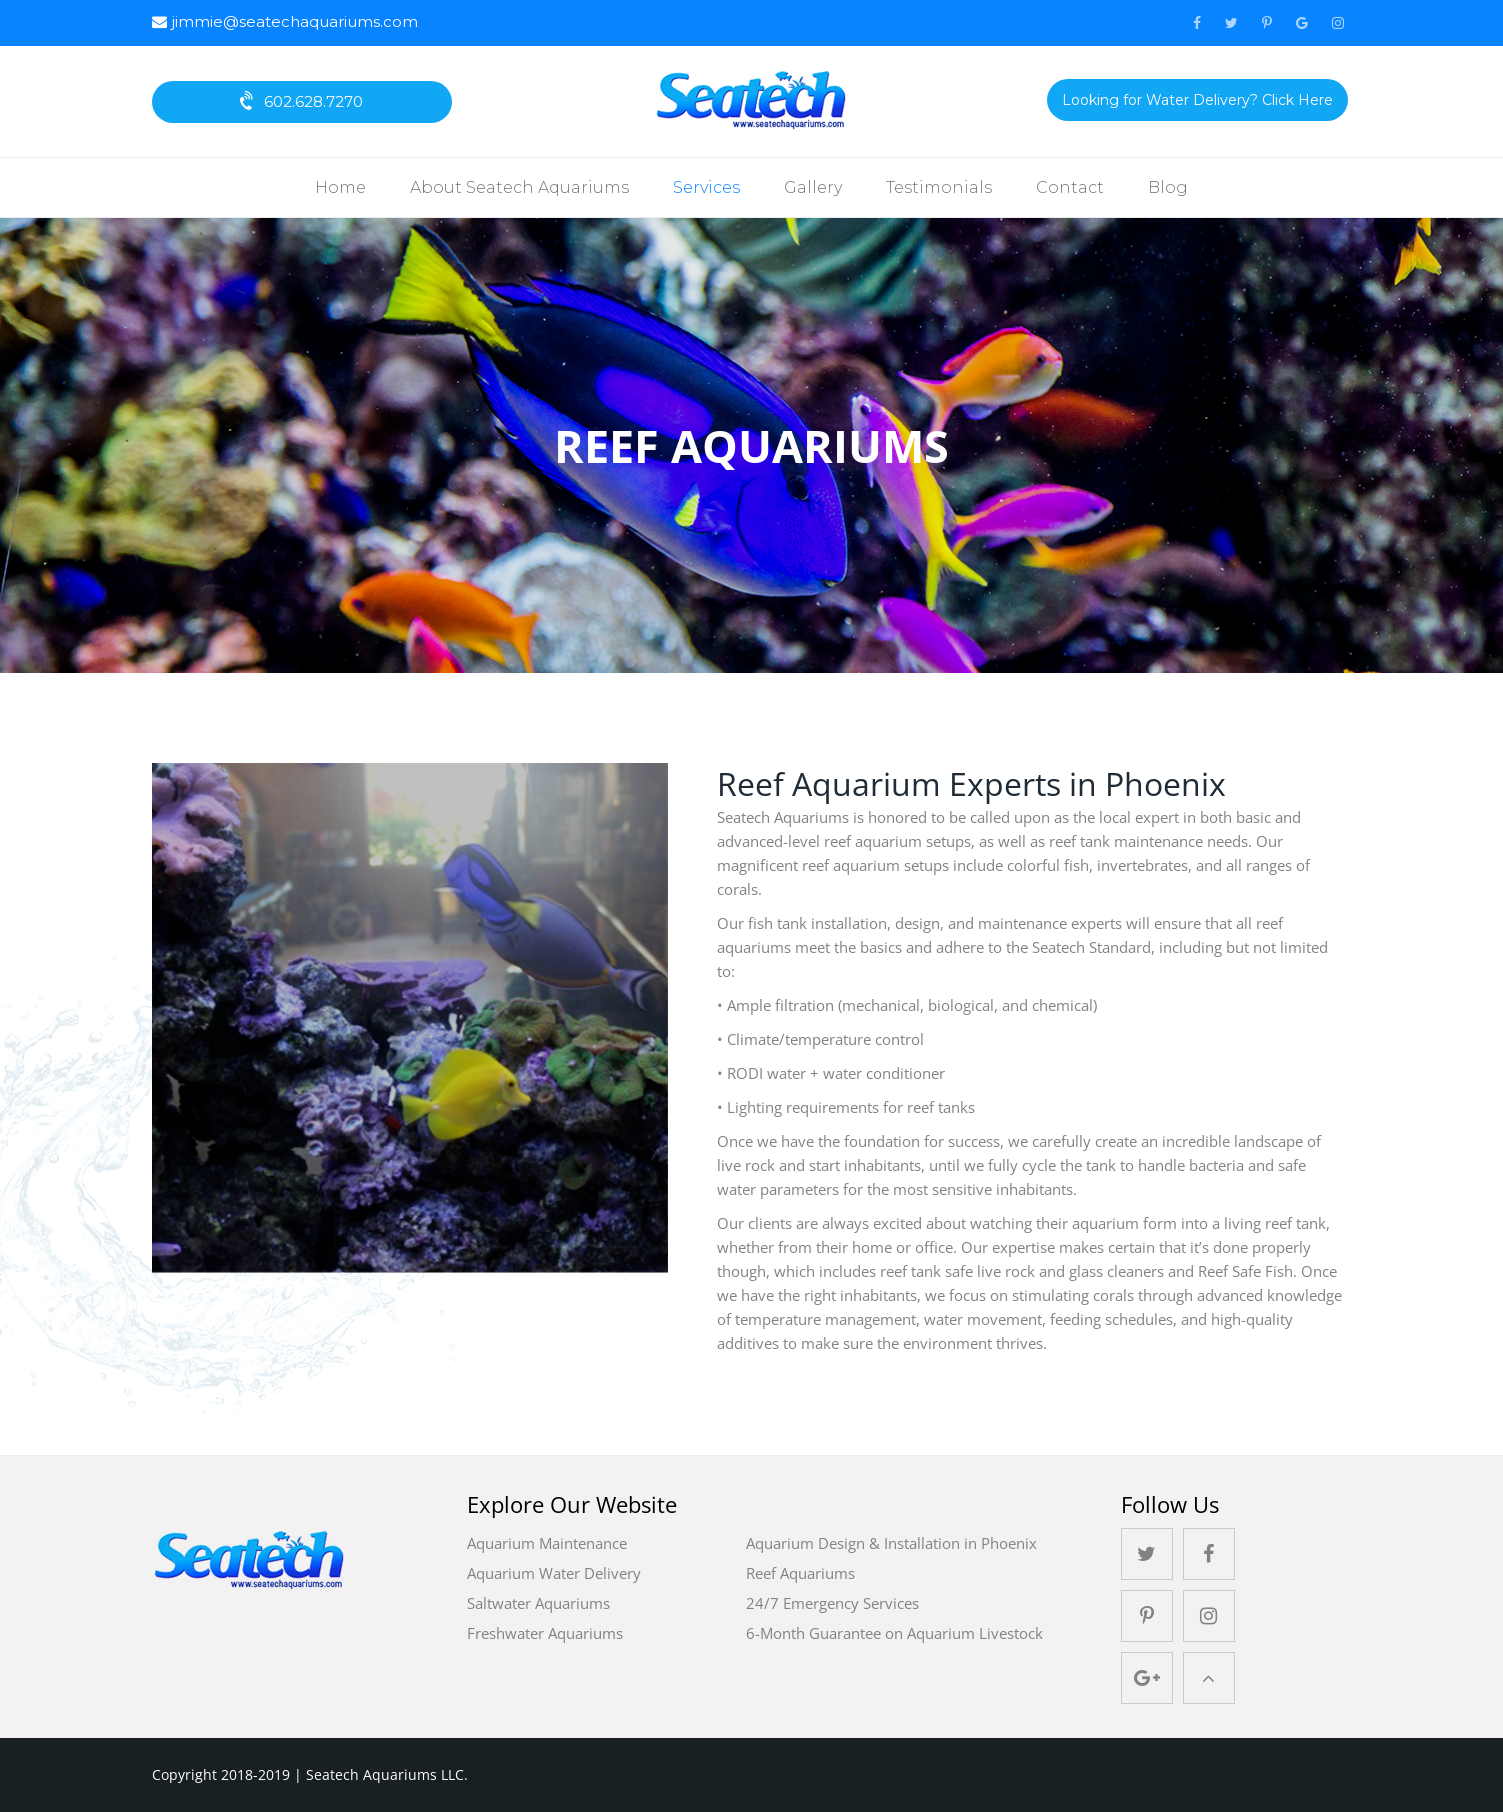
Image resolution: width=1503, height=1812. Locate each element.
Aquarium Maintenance (547, 1543)
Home (340, 187)
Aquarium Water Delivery (554, 1573)
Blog (1168, 187)
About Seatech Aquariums (519, 187)
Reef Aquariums (800, 1573)
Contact (1070, 187)
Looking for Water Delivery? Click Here (1197, 100)
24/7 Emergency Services (832, 1603)
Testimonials (939, 187)
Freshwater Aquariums (545, 1633)
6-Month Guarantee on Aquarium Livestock (894, 1633)
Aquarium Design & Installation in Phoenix (891, 1543)
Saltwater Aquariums (538, 1603)
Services (706, 187)
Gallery (813, 187)
